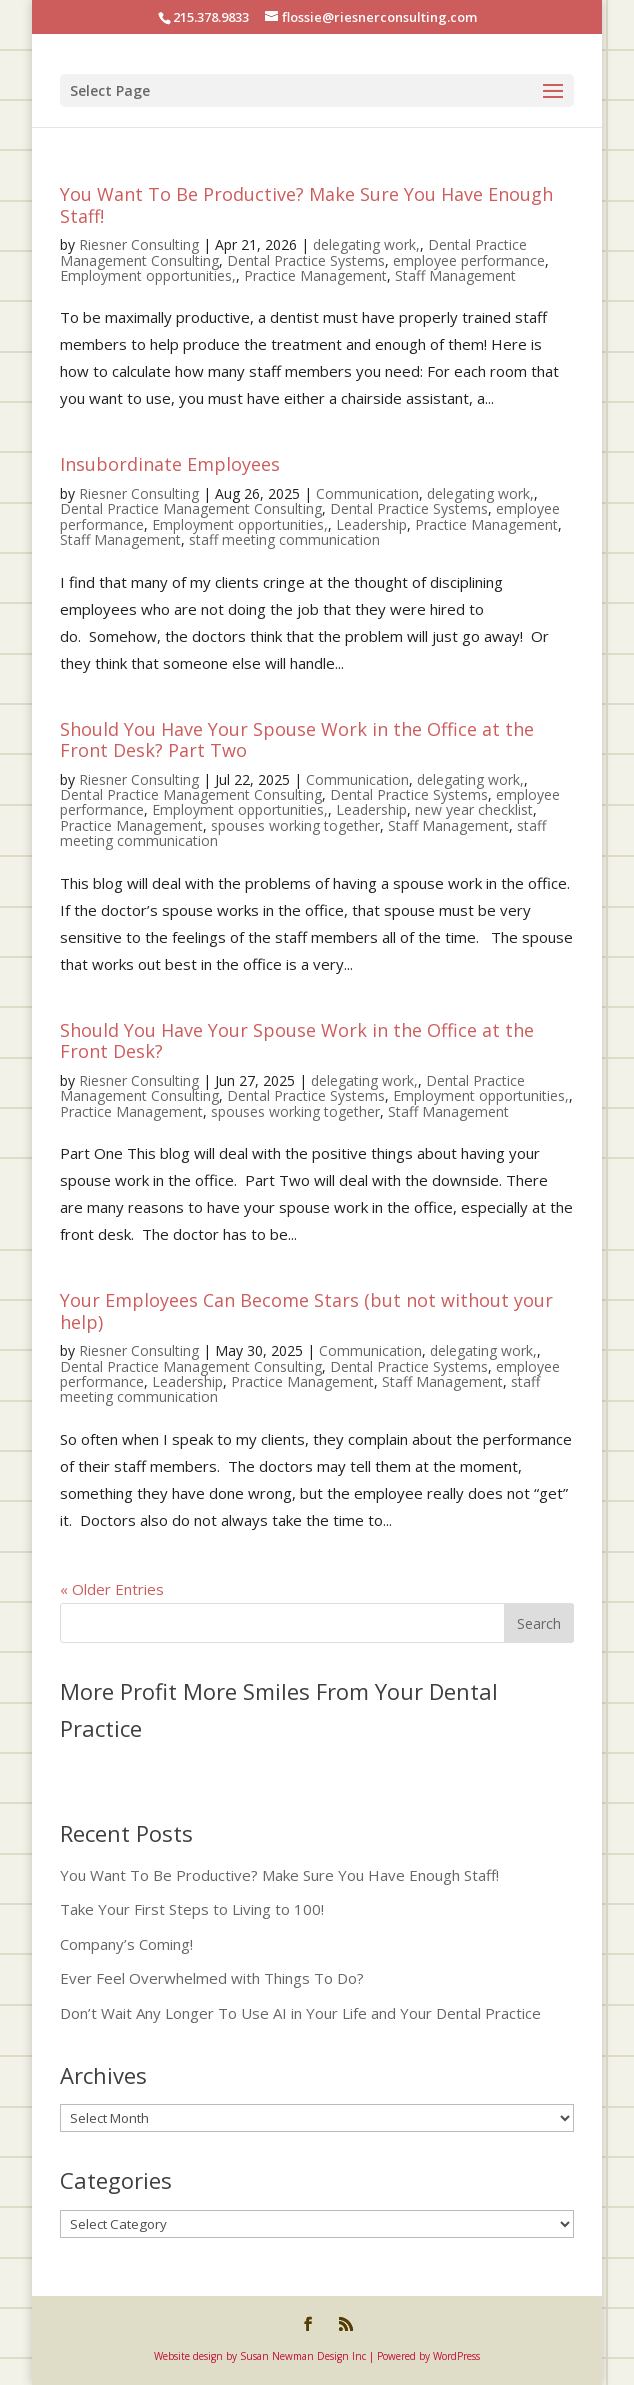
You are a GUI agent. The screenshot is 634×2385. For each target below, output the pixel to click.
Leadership (371, 524)
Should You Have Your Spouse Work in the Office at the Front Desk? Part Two (297, 740)
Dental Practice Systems (306, 260)
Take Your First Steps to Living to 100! (192, 1909)
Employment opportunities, (148, 275)
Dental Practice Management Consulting (191, 508)
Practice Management (315, 275)
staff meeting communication (284, 539)
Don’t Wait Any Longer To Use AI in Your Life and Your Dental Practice (300, 2013)
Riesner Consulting (139, 244)
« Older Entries (112, 1589)
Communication (367, 493)
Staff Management (455, 275)
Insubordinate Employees (170, 464)
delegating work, (366, 244)
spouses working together (295, 825)
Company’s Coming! (126, 1944)
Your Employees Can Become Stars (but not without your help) (306, 1311)
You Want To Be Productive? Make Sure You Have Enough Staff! (306, 205)
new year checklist (474, 809)
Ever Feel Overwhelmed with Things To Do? (212, 1978)
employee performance (469, 260)
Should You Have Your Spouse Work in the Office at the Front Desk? (297, 1041)
